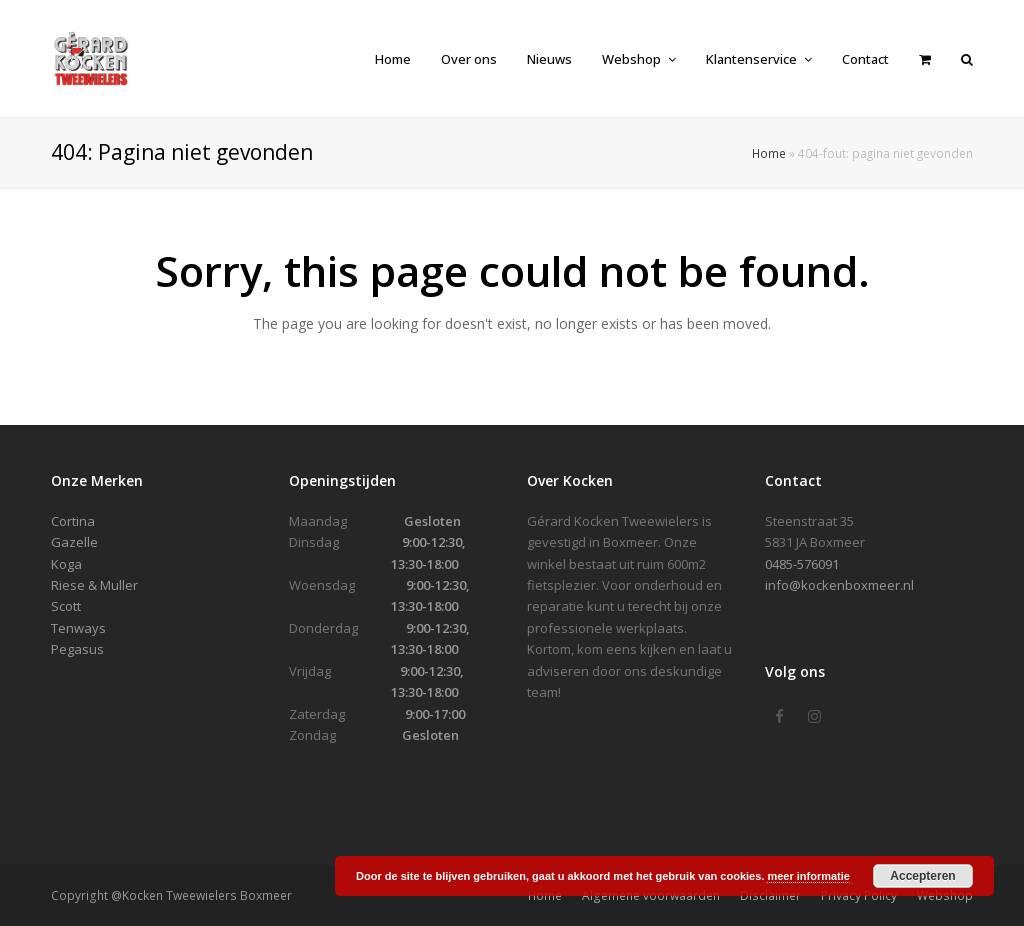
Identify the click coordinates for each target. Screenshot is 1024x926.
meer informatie (808, 876)
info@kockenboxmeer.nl (839, 585)
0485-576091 (802, 564)
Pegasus (77, 649)
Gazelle (74, 542)
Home (769, 153)
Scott (66, 606)
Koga (66, 564)
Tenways (78, 628)
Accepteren (922, 876)
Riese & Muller (94, 585)
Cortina (73, 521)
